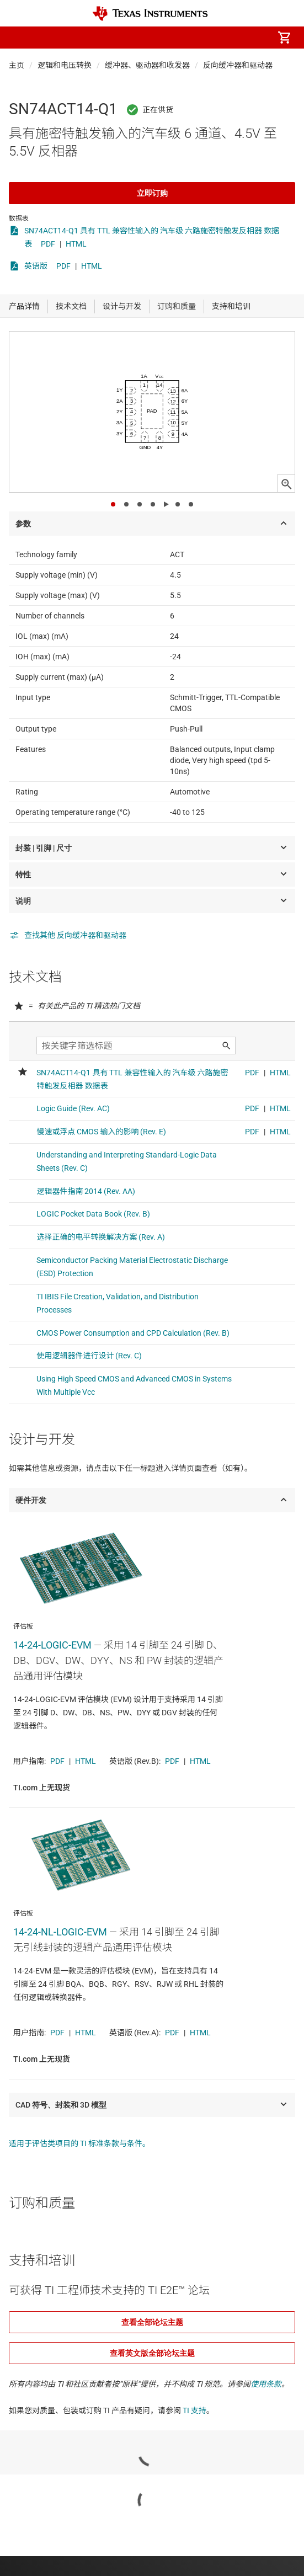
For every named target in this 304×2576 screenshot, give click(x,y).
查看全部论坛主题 (152, 2322)
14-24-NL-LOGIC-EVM (60, 1932)
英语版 (35, 266)
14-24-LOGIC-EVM (52, 1645)
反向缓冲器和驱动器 (238, 65)
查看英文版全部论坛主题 (152, 2353)
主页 (16, 65)
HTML (76, 243)
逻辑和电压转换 (65, 65)
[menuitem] (191, 37)
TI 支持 (194, 2410)
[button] (19, 37)
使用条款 (265, 2384)
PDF (48, 243)
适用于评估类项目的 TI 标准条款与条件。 (79, 2143)
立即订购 (152, 193)
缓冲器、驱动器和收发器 (147, 65)
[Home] (150, 13)
